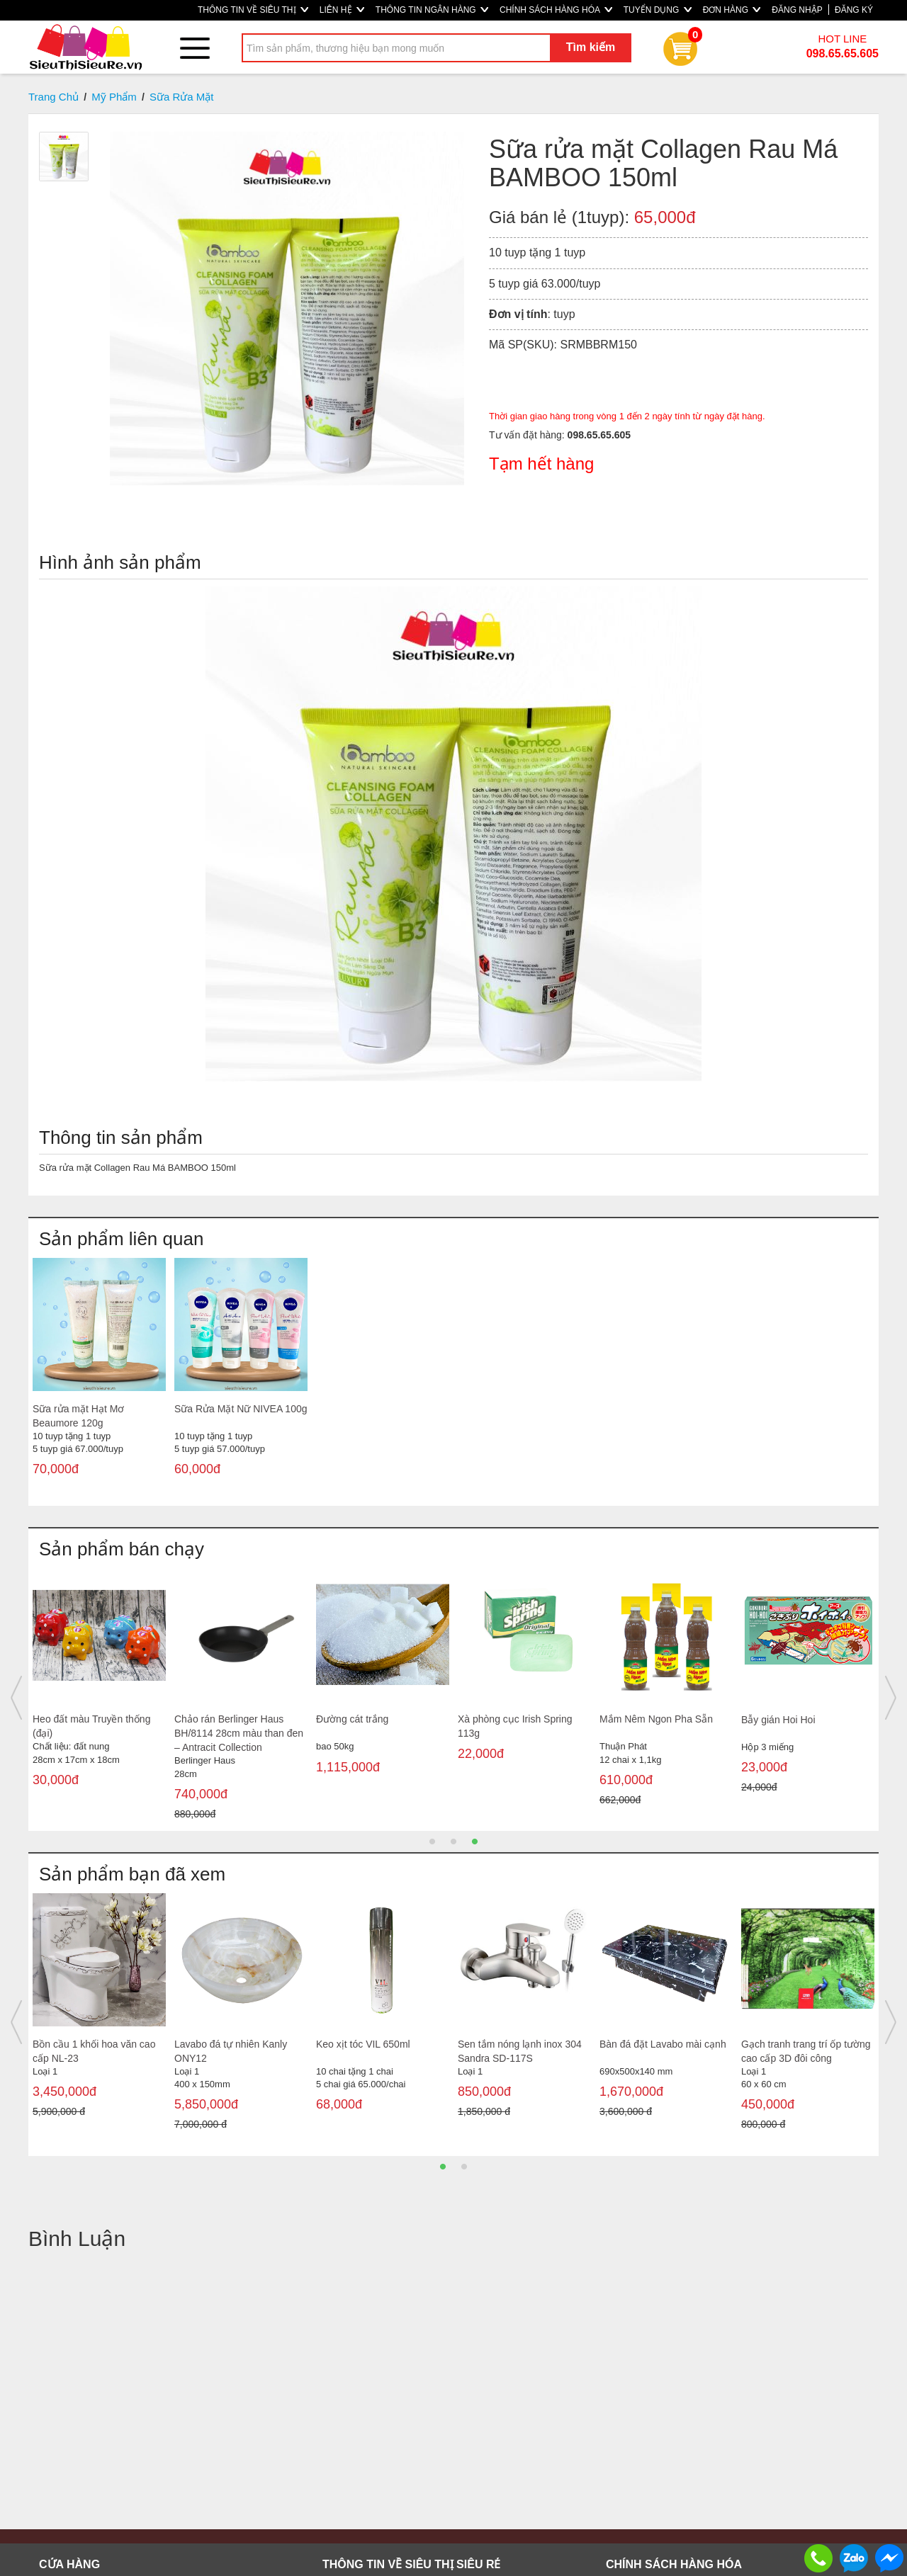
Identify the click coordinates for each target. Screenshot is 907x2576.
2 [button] (453, 1841)
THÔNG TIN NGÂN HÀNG (432, 10)
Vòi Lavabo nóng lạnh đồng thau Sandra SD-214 (518, 2051)
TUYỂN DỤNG (658, 10)
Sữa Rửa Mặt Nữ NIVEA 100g (241, 1408)
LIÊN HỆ (342, 10)
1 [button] (432, 1841)
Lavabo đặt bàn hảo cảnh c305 (655, 2051)
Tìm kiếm (590, 47)
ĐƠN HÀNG (732, 10)
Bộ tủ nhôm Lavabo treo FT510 (227, 2051)
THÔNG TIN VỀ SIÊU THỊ (253, 10)
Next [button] (890, 1698)
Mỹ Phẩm (114, 97)
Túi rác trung (769, 1719)
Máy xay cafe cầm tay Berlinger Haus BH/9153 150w (86, 2058)
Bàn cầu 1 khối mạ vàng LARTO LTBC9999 (369, 2051)
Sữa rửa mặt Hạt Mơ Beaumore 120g (78, 1416)
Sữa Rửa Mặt (182, 97)
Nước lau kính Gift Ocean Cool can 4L (89, 1726)
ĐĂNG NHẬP (797, 10)
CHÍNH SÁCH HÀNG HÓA (556, 10)
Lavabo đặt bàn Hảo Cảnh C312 (799, 2051)
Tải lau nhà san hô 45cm (228, 1719)
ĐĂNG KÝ (854, 10)
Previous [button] (16, 1698)
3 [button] (475, 1841)
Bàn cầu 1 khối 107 (500, 1719)
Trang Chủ (53, 97)
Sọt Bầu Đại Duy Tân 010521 (664, 1719)
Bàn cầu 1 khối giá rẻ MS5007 (363, 1726)
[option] (99, 1380)
